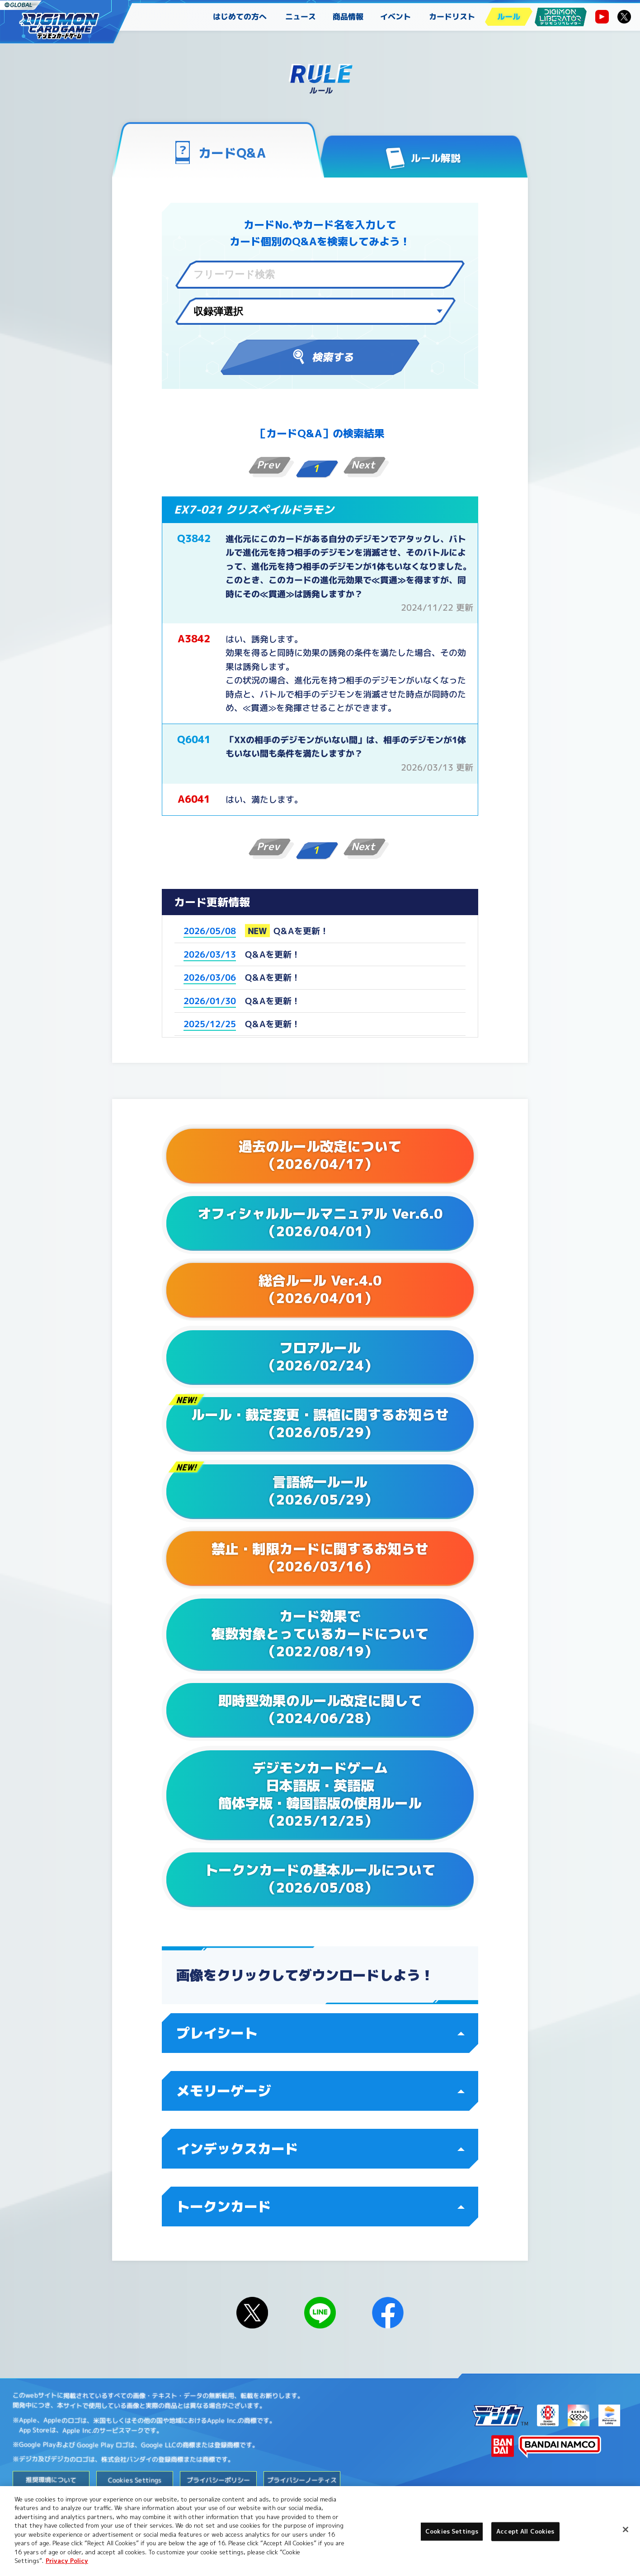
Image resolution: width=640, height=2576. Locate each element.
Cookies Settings (134, 2480)
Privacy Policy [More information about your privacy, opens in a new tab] (67, 2561)
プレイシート (320, 2033)
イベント (395, 16)
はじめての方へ (240, 16)
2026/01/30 (210, 1001)
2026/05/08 (210, 931)
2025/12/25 (210, 1024)
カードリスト (452, 16)
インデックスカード (320, 2148)
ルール (508, 16)
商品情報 (348, 16)
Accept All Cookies (525, 2531)
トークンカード (320, 2206)
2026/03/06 (210, 977)
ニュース (300, 16)
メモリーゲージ (320, 2090)
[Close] (625, 2529)
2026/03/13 (210, 954)
